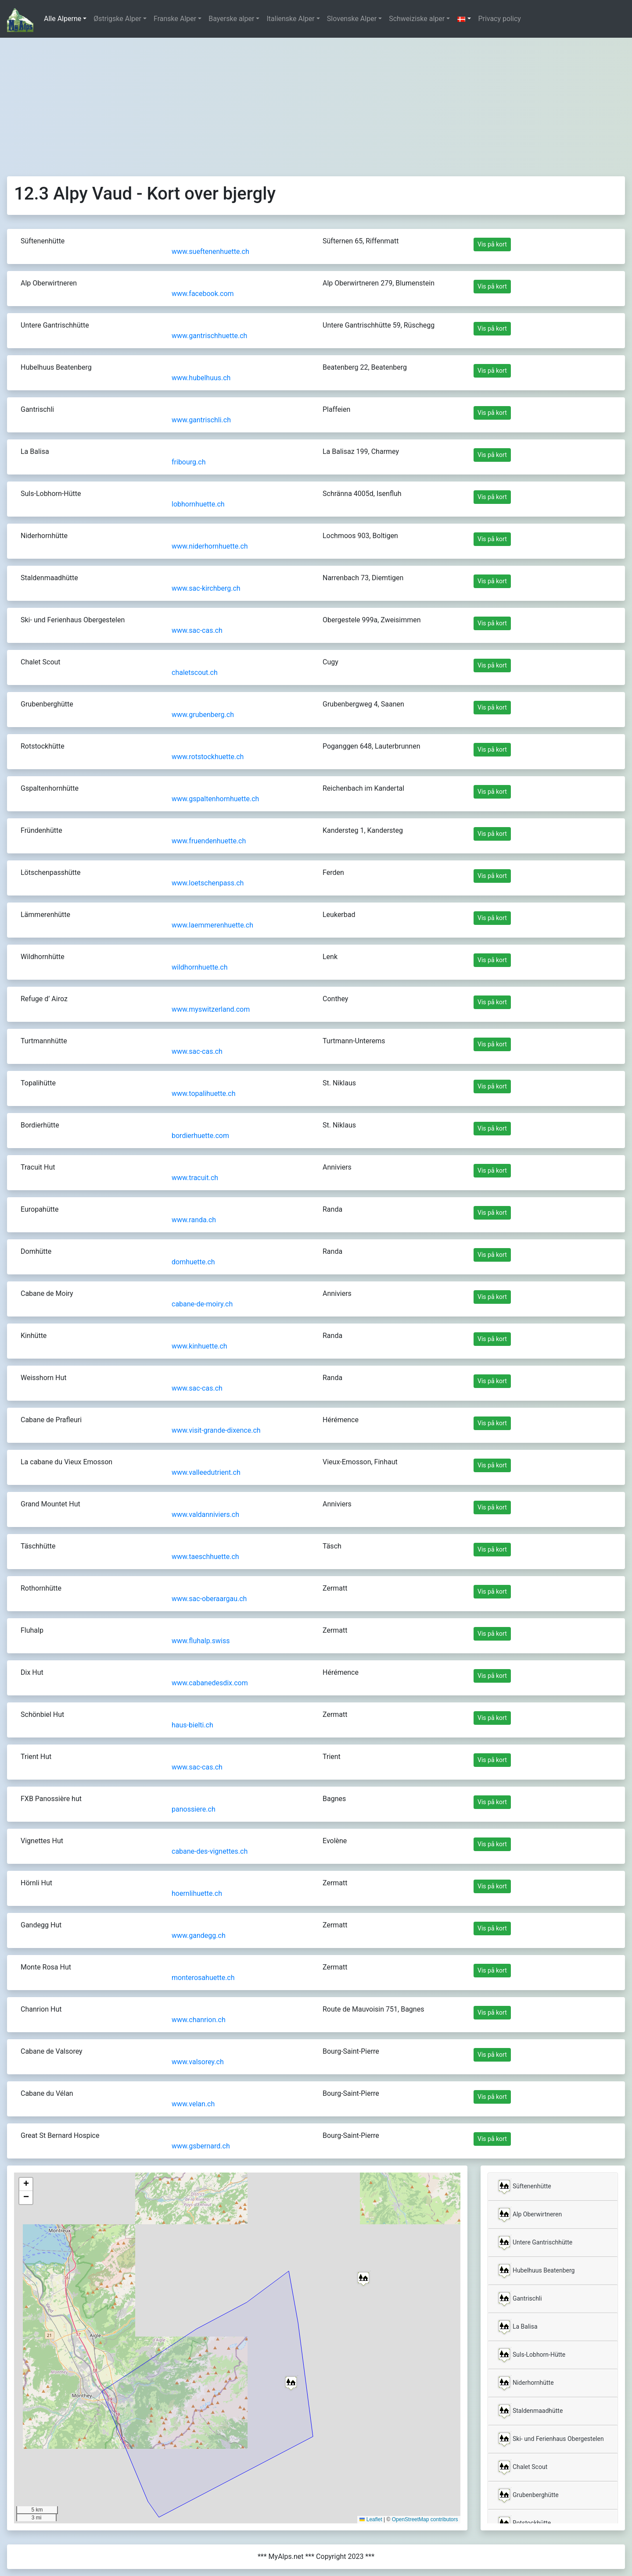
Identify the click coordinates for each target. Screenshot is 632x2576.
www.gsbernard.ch (201, 2146)
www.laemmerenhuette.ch (212, 925)
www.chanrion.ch (199, 2020)
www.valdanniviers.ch (205, 1514)
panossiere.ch (193, 1809)
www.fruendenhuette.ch (209, 841)
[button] (463, 19)
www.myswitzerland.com (211, 1009)
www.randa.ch (194, 1220)
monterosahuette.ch (203, 1977)
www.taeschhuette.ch (205, 1556)
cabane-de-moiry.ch (202, 1304)
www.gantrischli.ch (201, 420)
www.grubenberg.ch (203, 714)
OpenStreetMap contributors (425, 2519)
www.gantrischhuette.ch (209, 336)
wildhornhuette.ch (200, 967)
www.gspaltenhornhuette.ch (215, 799)
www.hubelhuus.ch (201, 378)
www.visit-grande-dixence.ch (216, 1430)
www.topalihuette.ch (203, 1093)
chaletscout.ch (195, 672)
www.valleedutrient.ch (206, 1472)
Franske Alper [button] (175, 18)
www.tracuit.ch (195, 1178)
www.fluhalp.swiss (201, 1641)
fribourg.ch (188, 462)
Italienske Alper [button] (290, 18)
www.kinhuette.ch (199, 1346)
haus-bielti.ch (192, 1725)
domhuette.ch (193, 1262)
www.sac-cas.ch (197, 630)
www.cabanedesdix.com (210, 1683)
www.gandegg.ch (199, 1935)
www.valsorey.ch (198, 2062)
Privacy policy (499, 18)
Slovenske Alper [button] (352, 18)
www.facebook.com (203, 293)
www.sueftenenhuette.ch (210, 251)
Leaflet (370, 2519)
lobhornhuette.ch (198, 504)
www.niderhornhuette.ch (210, 546)
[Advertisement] (316, 103)
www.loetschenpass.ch (208, 883)
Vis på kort (492, 244)
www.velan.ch (193, 2104)
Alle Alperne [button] (62, 18)
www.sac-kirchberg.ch (206, 588)
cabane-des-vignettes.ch (210, 1851)
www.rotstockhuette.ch (208, 757)
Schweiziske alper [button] (417, 18)
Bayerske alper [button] (231, 18)
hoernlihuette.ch (197, 1893)
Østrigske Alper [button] (117, 18)
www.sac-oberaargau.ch (209, 1599)
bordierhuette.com (200, 1135)
